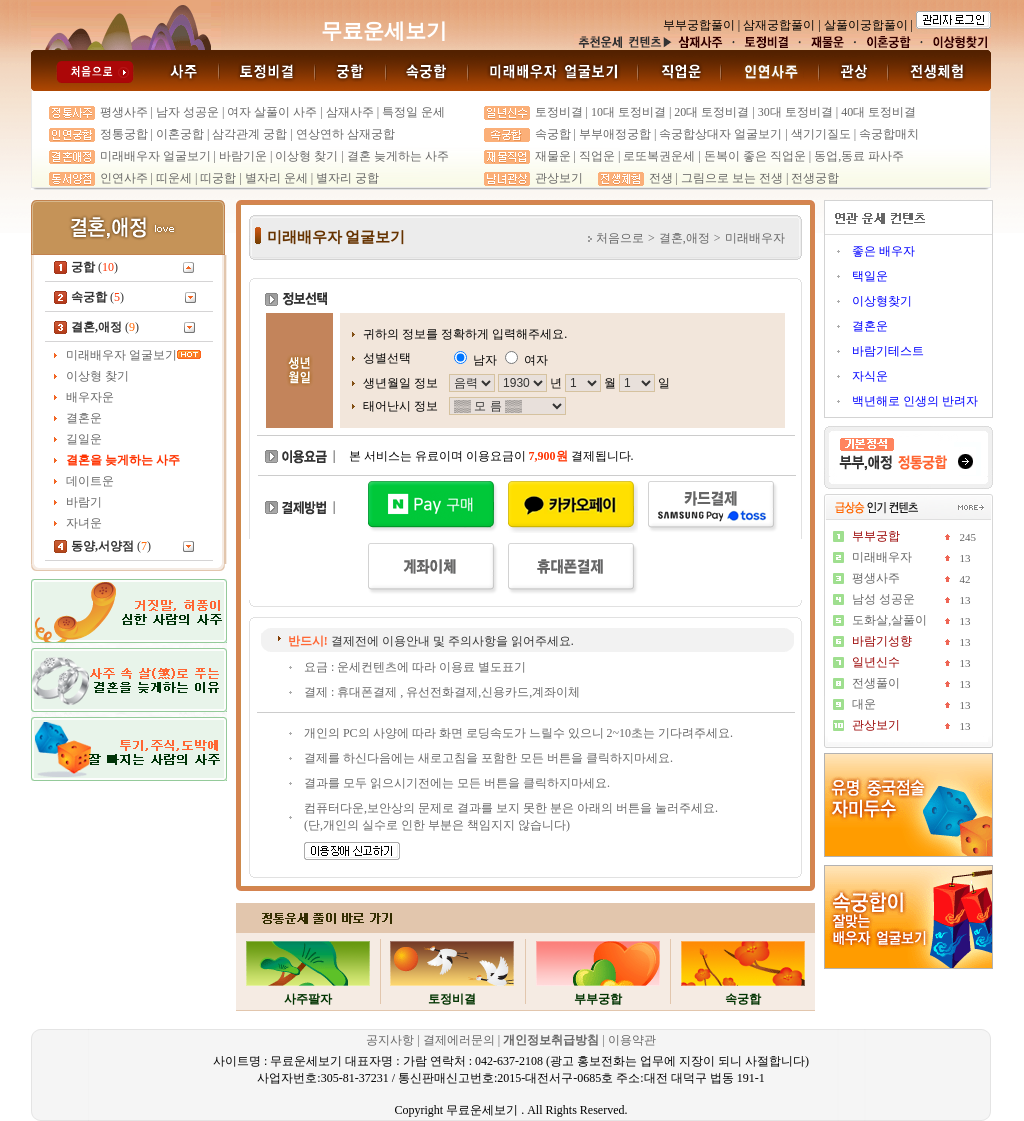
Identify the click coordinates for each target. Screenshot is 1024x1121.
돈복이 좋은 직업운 (755, 156)
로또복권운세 (659, 156)
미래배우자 (882, 557)
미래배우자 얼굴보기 (155, 156)
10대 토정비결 (628, 112)
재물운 (553, 156)
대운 (864, 704)
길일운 (84, 439)
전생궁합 (815, 178)
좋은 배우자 (883, 251)
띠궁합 (218, 178)
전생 (661, 178)
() (94, 267)
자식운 (870, 376)
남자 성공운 (187, 112)
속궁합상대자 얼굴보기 (720, 134)
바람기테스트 (888, 351)
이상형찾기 (882, 301)
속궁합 (553, 134)
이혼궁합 (180, 134)
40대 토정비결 (878, 112)
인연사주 (124, 178)
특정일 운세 (413, 112)
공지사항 (391, 1040)
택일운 (870, 276)
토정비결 (559, 112)
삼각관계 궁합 (249, 134)
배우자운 (90, 397)
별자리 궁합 (347, 178)
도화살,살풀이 (889, 620)
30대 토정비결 (795, 112)
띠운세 (174, 178)
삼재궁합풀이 (779, 25)
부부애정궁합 (615, 134)
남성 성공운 (883, 599)
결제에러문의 (459, 1040)
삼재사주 (350, 112)
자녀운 (84, 523)
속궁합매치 (889, 134)
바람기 (84, 502)
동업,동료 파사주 (859, 156)
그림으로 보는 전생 (732, 178)
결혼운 (84, 418)
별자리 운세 (276, 178)
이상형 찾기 (308, 156)
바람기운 (243, 156)
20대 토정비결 (711, 112)
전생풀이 (876, 683)
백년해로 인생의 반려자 (915, 401)
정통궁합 (124, 134)
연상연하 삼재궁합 (345, 134)
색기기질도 (821, 134)
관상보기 (559, 178)
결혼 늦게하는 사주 (398, 156)
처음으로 (620, 238)
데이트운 (90, 481)
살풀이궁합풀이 (866, 25)
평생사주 (124, 112)
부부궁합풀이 (699, 25)
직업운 (597, 156)
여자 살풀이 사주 (272, 112)
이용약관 (632, 1040)
